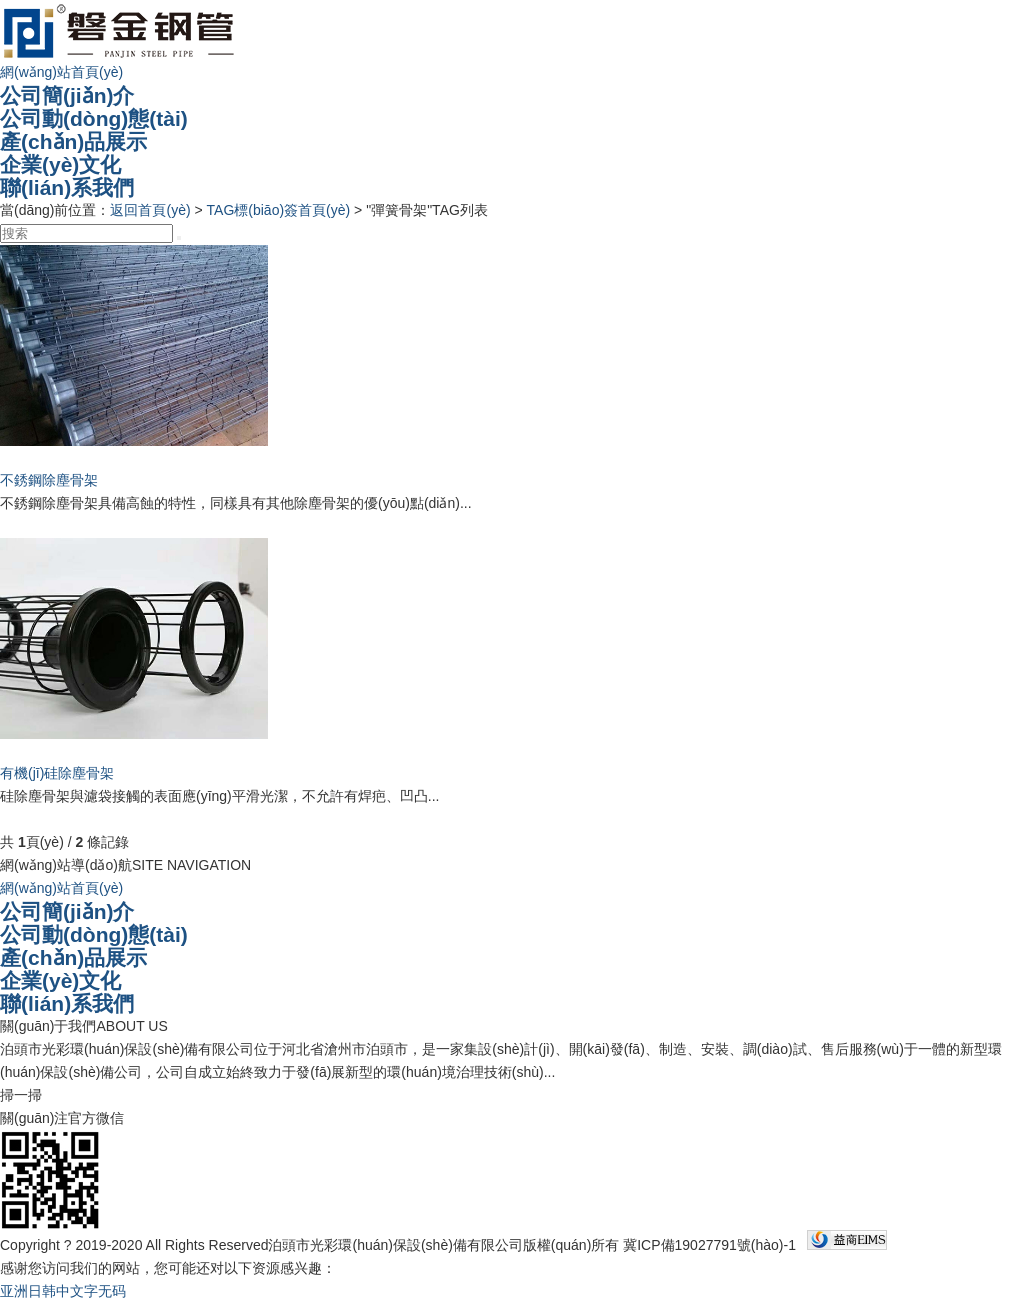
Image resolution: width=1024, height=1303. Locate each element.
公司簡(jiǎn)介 (67, 95)
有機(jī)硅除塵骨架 (57, 773)
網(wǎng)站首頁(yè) (61, 72)
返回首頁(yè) (150, 210)
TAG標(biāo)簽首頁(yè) (279, 210)
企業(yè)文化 (60, 164)
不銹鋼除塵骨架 (49, 480)
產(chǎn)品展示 (73, 141)
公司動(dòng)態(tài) (94, 118)
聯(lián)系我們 (67, 187)
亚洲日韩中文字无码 (63, 1291)
